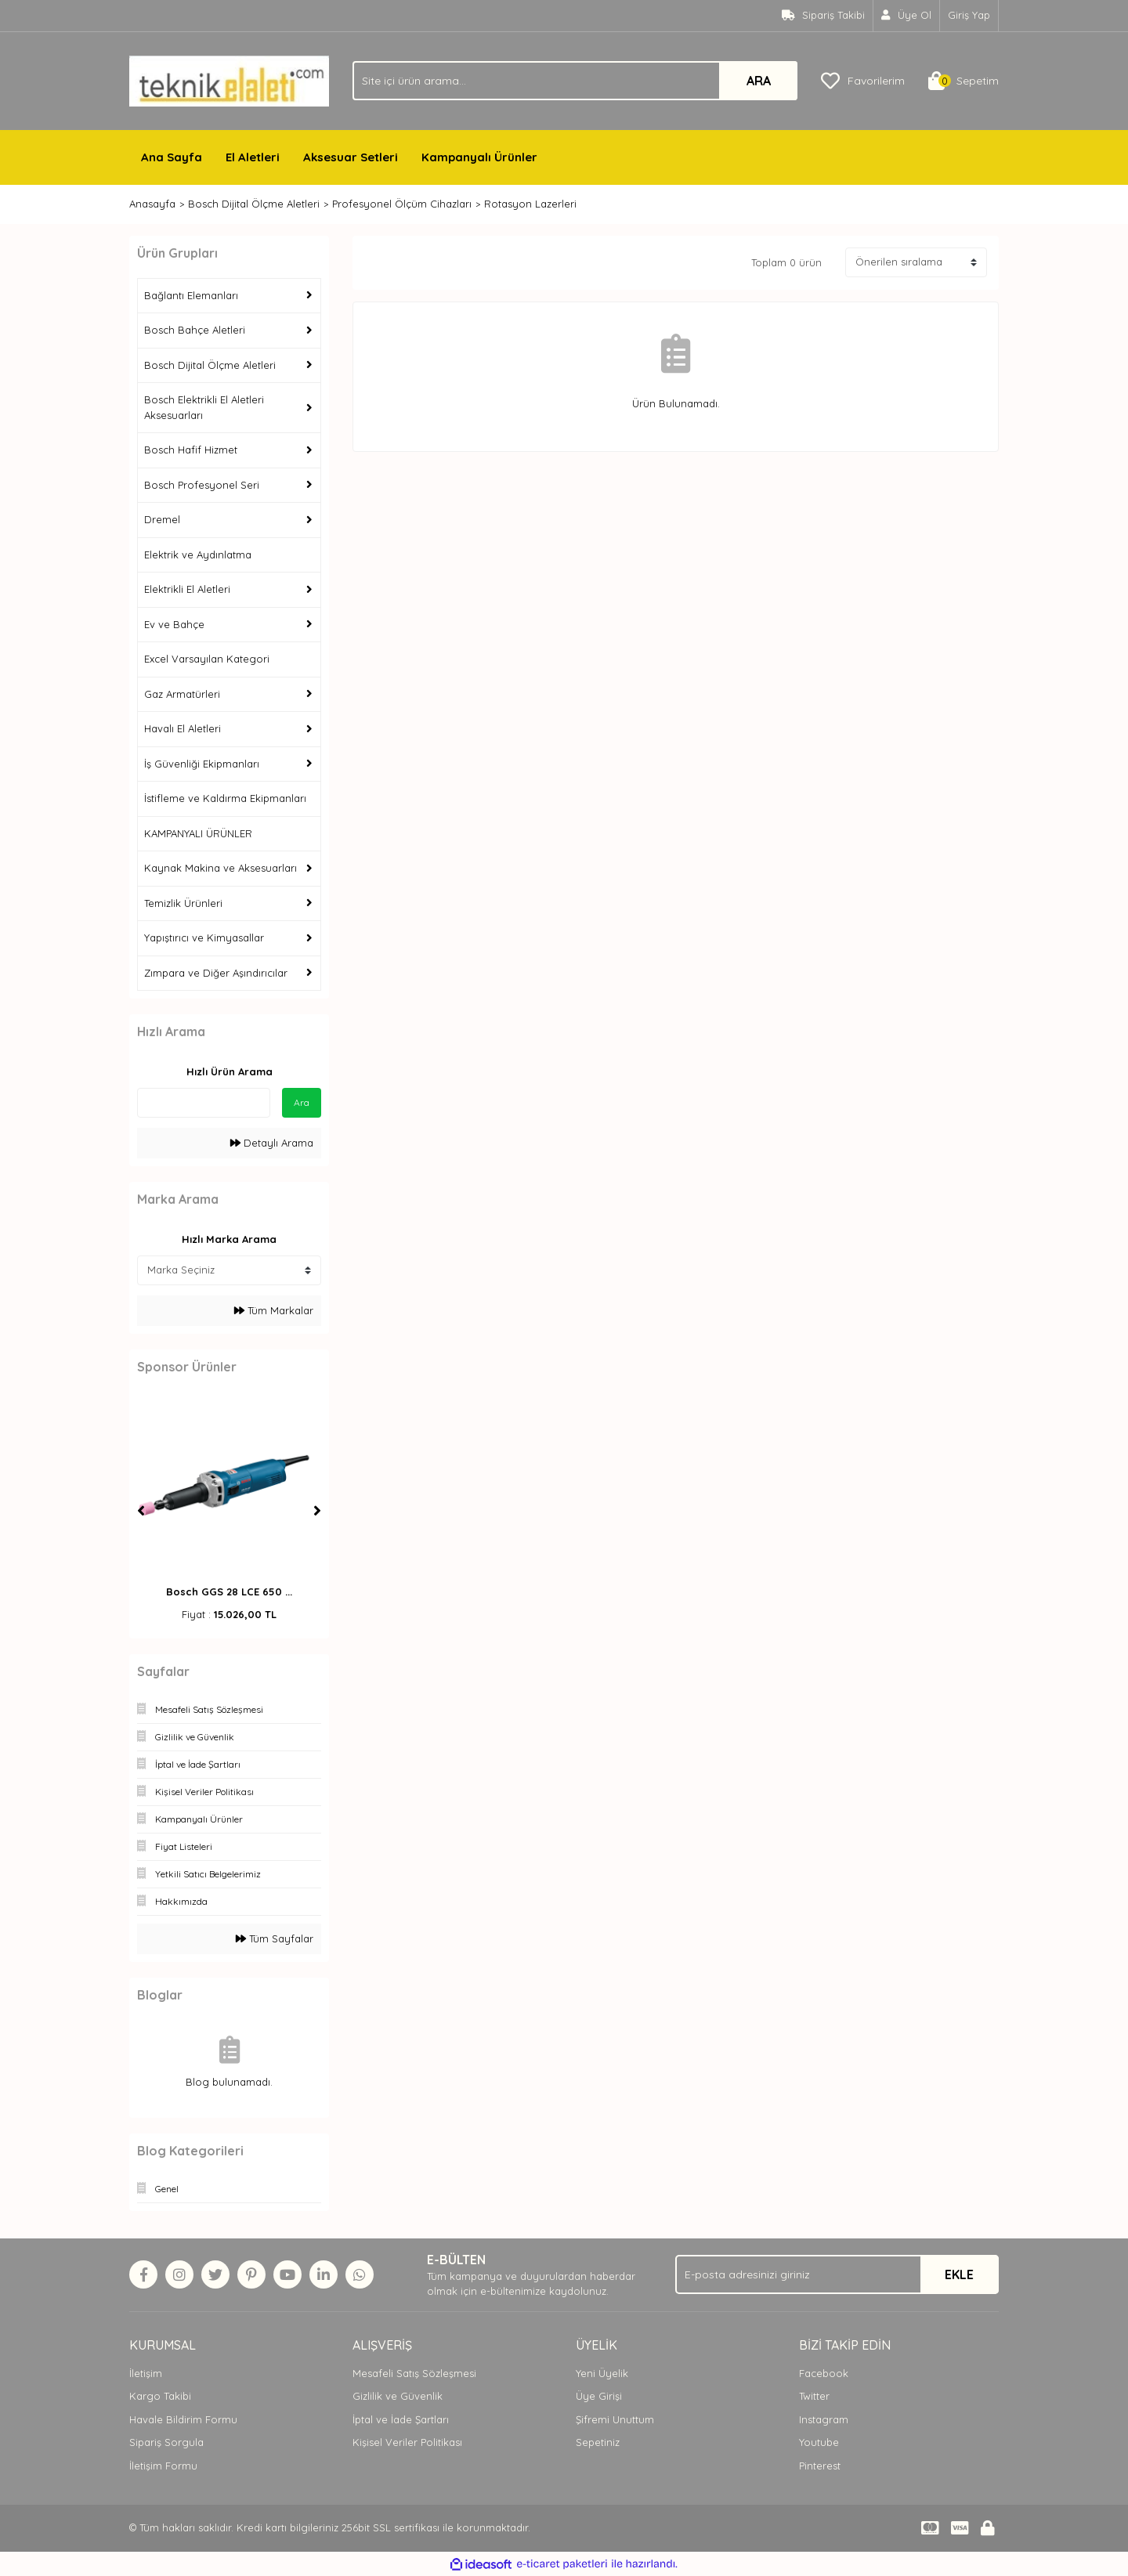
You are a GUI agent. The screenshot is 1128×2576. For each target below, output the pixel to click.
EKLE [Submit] (959, 2274)
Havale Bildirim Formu (183, 2419)
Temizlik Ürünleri (183, 903)
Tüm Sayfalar (274, 1938)
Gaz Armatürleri (182, 694)
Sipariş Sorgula (166, 2442)
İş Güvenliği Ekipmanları (201, 763)
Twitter (814, 2396)
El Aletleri (253, 157)
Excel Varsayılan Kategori (206, 658)
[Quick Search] (203, 1103)
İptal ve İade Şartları (400, 2419)
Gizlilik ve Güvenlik (397, 2396)
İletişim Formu (163, 2465)
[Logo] (229, 80)
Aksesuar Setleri (350, 157)
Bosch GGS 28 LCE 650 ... (229, 1591)
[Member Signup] (906, 15)
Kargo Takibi (160, 2396)
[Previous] (141, 1511)
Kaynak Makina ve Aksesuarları (220, 868)
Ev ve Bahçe (174, 624)
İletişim (145, 2373)
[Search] (574, 80)
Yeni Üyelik (602, 2373)
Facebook (823, 2373)
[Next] (317, 1511)
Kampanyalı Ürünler (479, 157)
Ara (301, 1102)
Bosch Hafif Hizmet (190, 449)
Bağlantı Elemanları (191, 295)
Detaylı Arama (271, 1142)
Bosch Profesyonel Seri (201, 485)
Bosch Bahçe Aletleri (194, 329)
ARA (759, 81)
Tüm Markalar (273, 1310)
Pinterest (820, 2465)
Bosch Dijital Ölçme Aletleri (210, 365)
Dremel (162, 519)
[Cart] (963, 80)
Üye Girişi (599, 2396)
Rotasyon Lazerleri (530, 203)
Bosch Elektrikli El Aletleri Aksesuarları (204, 407)
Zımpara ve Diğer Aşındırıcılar (215, 972)
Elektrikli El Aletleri (187, 589)
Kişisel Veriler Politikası (407, 2442)
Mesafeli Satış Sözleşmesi (414, 2373)
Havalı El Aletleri (182, 728)
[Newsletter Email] (837, 2274)
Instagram (823, 2419)
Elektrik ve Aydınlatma (197, 554)
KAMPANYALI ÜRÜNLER (198, 833)
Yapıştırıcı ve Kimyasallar (204, 937)
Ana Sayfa (171, 157)
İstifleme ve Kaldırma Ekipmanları (225, 798)
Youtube (819, 2442)
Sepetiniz (598, 2442)
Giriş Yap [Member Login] (969, 15)
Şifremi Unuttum (615, 2419)
